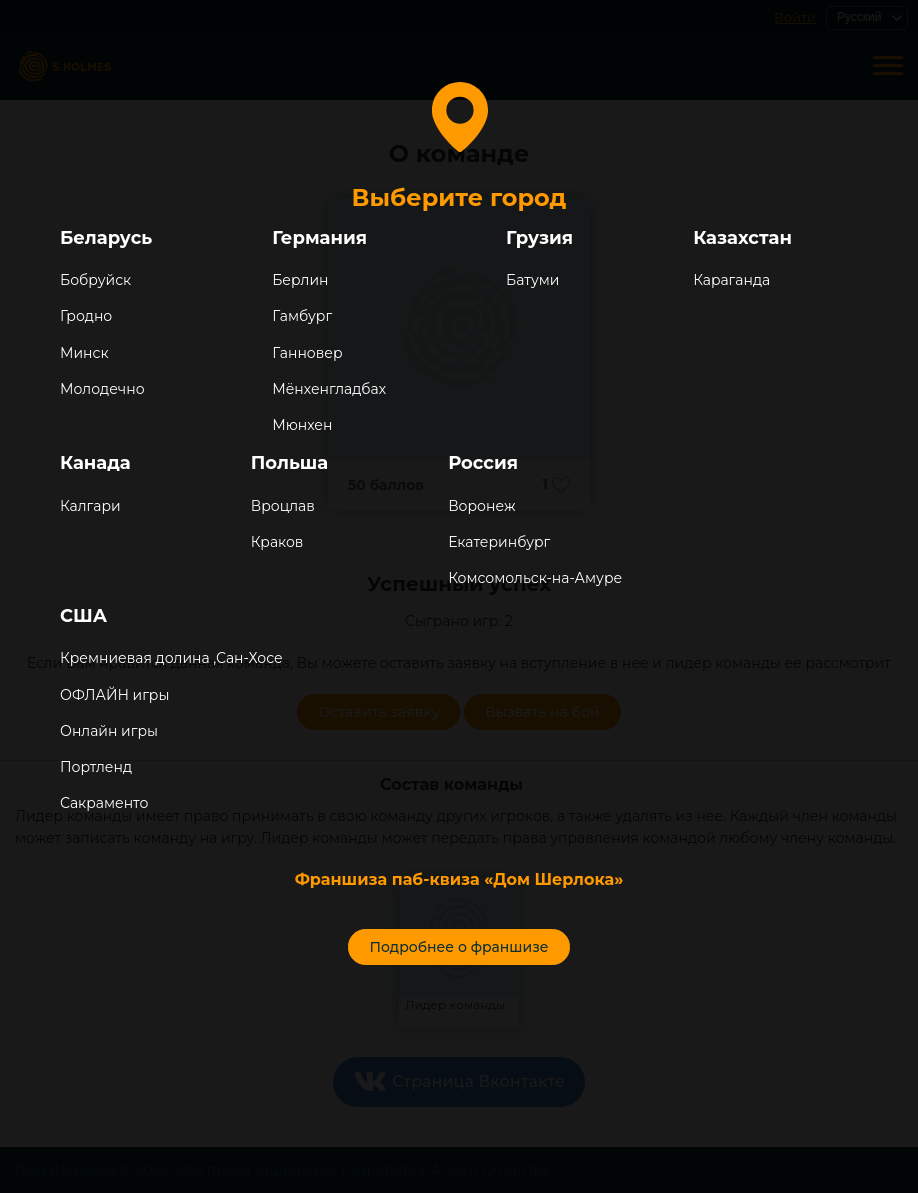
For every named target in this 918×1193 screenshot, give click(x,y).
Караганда (731, 280)
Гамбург (302, 316)
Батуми (532, 280)
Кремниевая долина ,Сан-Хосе (171, 658)
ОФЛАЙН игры (114, 695)
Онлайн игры (109, 731)
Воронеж (481, 506)
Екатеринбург (499, 542)
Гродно (86, 316)
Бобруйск (95, 280)
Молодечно (102, 389)
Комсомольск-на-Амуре (535, 578)
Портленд (96, 767)
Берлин (300, 280)
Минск (84, 353)
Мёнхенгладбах (329, 389)
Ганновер (307, 353)
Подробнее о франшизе (458, 947)
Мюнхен (302, 425)
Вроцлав (283, 506)
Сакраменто (104, 803)
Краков (277, 542)
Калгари (90, 506)
